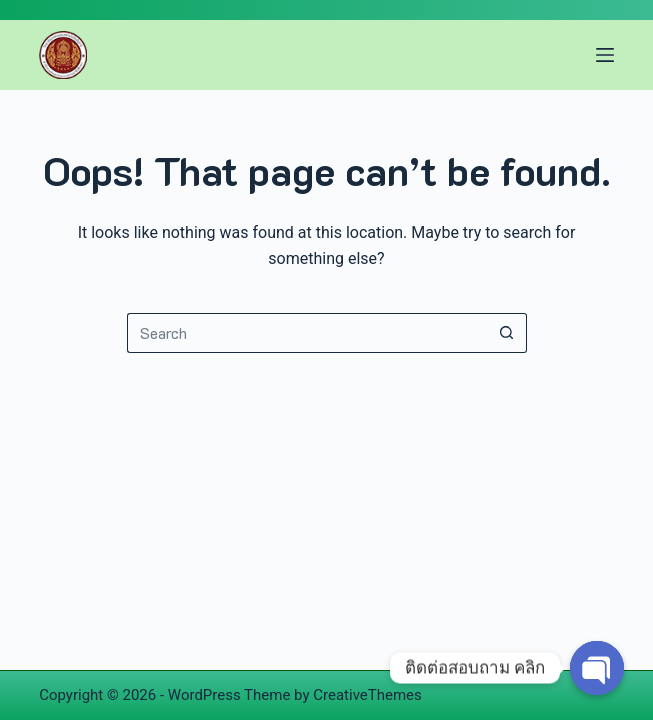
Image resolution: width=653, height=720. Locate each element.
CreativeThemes (367, 695)
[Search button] (507, 333)
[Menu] (605, 55)
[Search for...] (307, 333)
